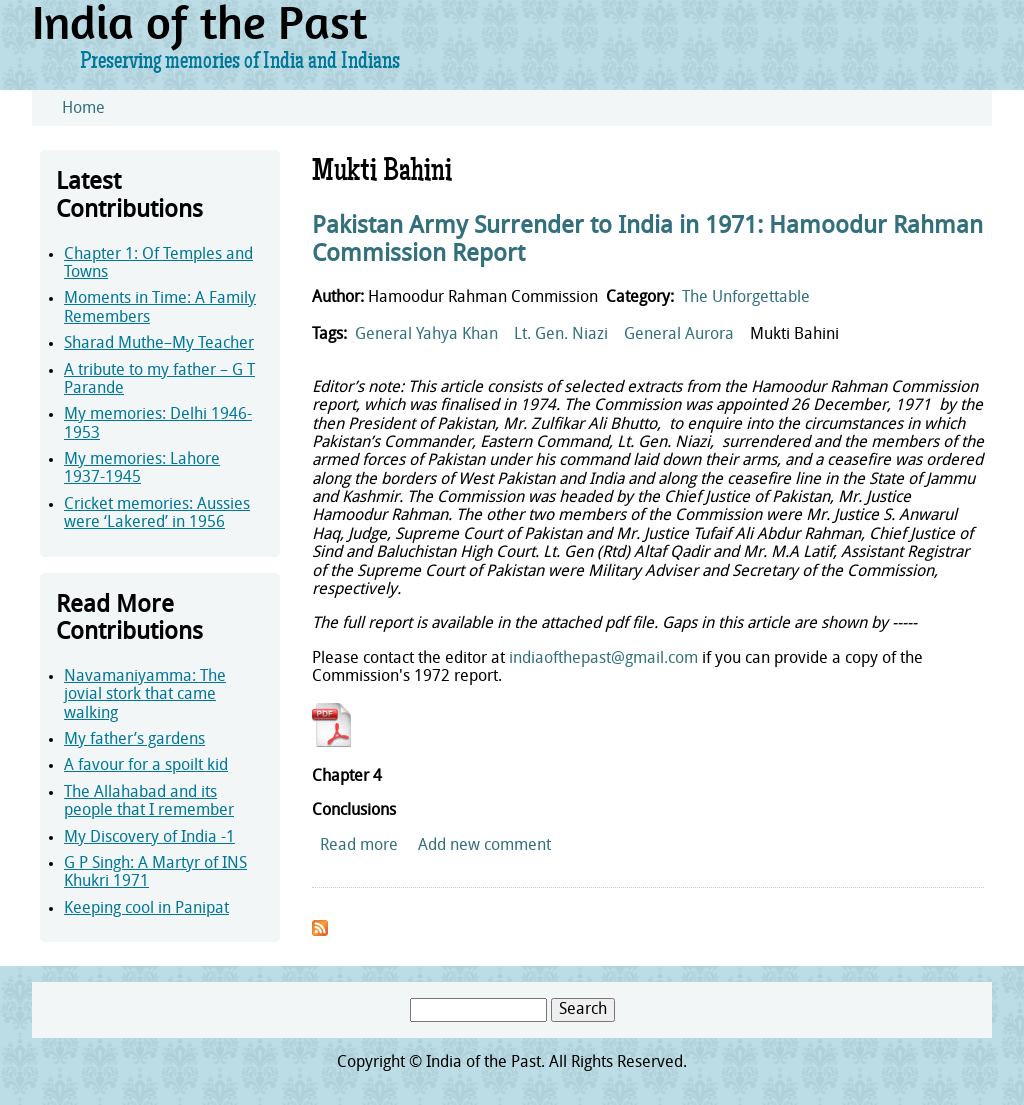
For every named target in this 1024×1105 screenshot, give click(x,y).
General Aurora (679, 335)
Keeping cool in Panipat (146, 909)
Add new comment (484, 846)
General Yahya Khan (426, 335)
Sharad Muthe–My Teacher (159, 344)
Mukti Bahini (794, 335)
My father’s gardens (134, 740)
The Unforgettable (746, 298)
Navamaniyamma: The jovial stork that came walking (145, 695)
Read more (359, 846)
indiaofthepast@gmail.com (603, 659)
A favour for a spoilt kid (146, 766)
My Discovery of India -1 (149, 838)
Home (83, 109)
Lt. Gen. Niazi (561, 335)
